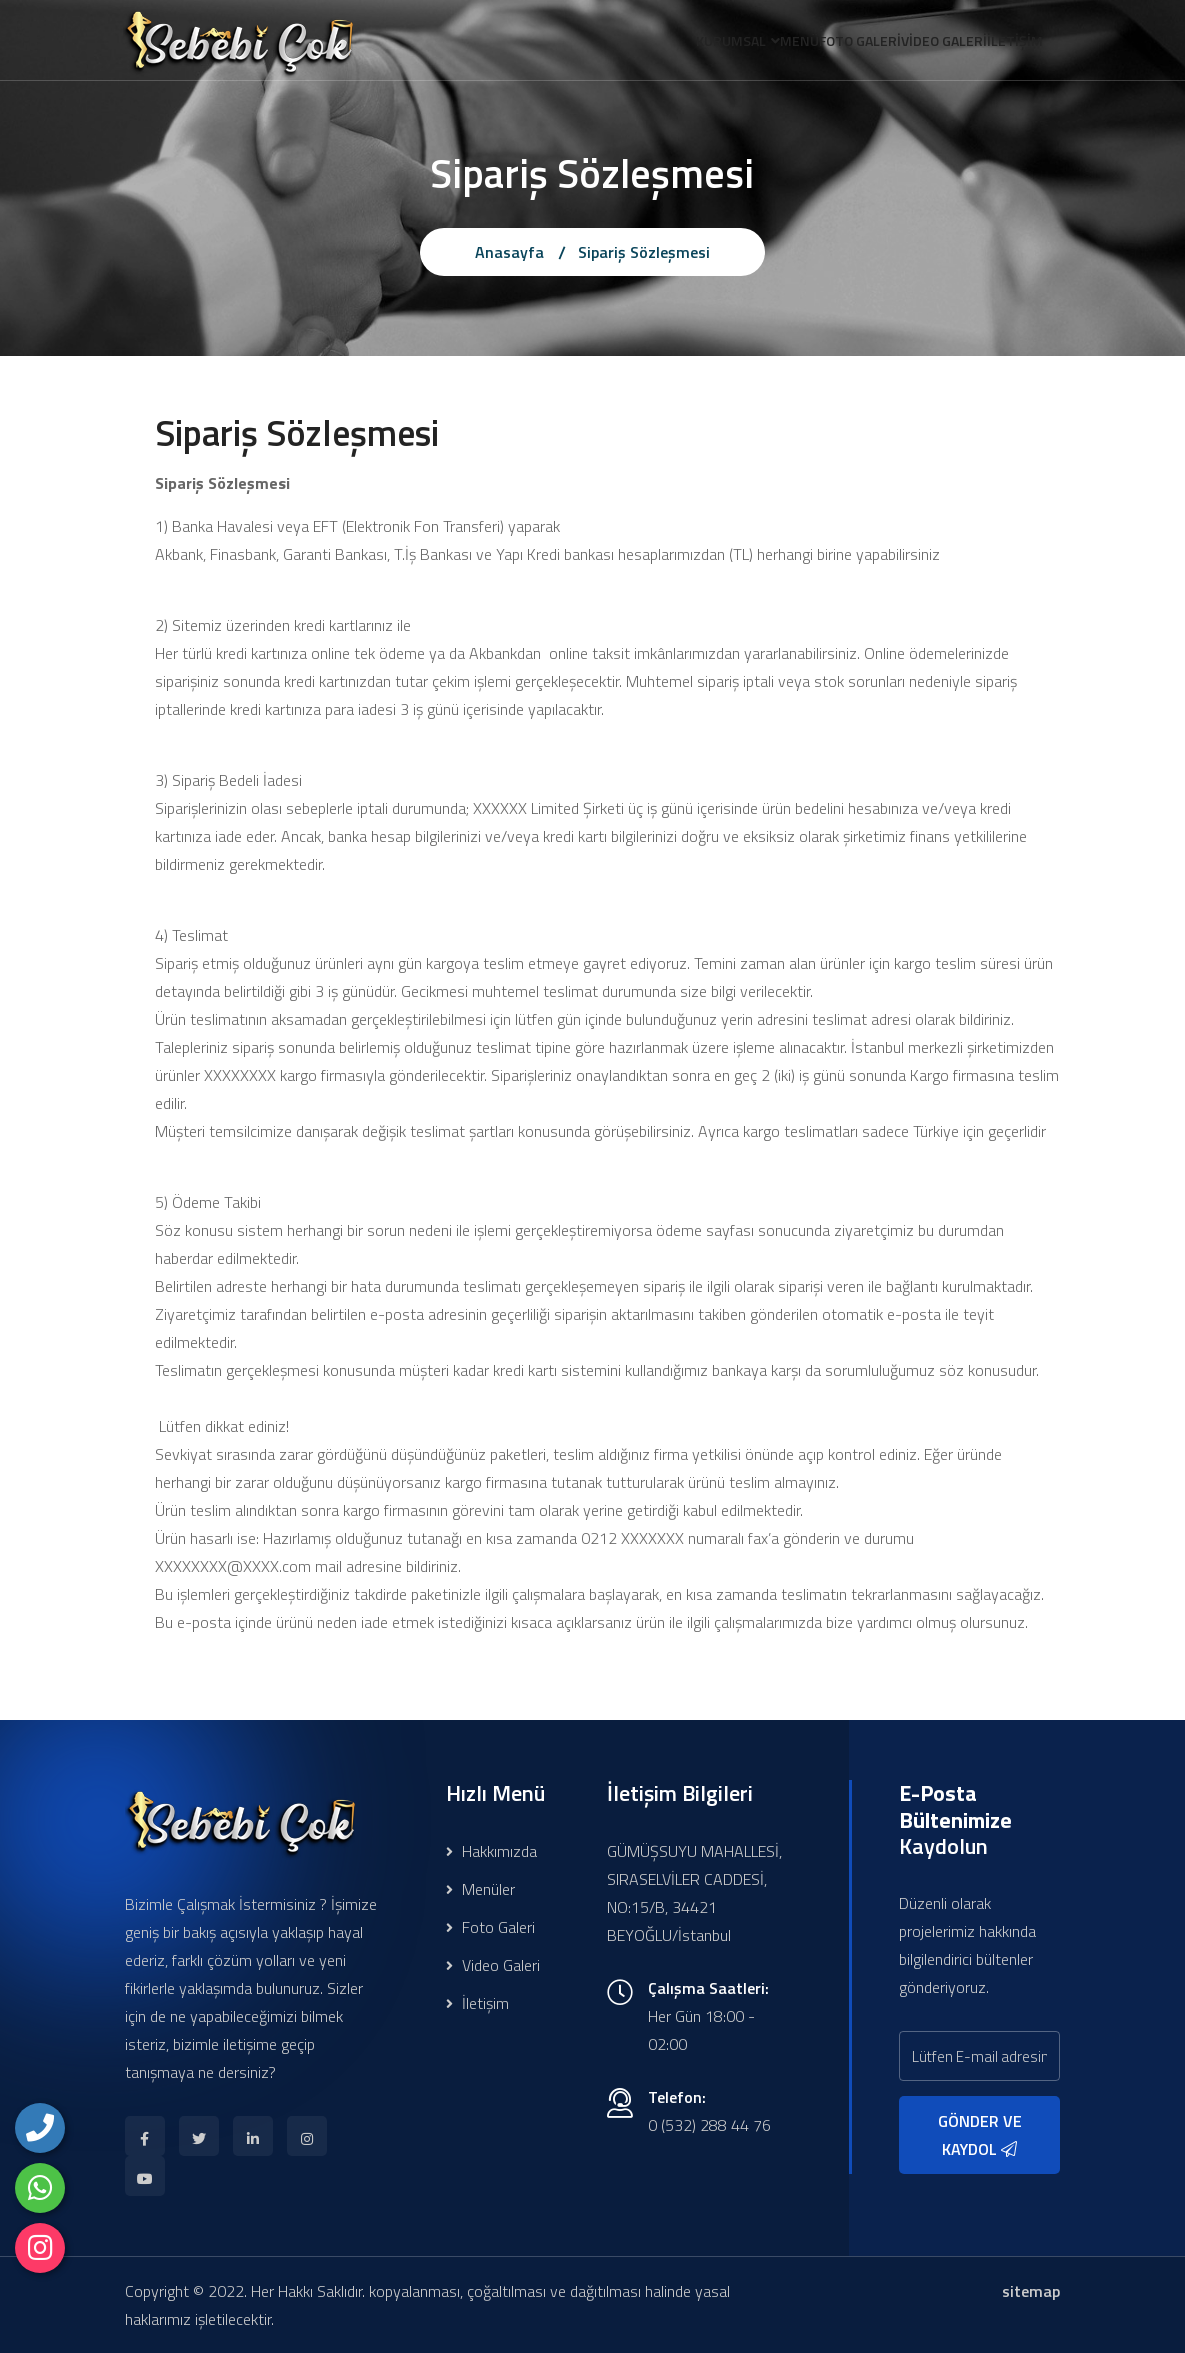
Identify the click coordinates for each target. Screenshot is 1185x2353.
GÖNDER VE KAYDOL (980, 2135)
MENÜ (743, 43)
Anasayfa (509, 252)
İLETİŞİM (1007, 43)
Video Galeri (493, 1965)
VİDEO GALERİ (920, 43)
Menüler (480, 1889)
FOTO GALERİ (820, 43)
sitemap (1031, 2291)
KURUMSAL (659, 43)
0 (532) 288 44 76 (709, 2125)
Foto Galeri (490, 1927)
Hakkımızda (491, 1851)
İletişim (477, 2003)
